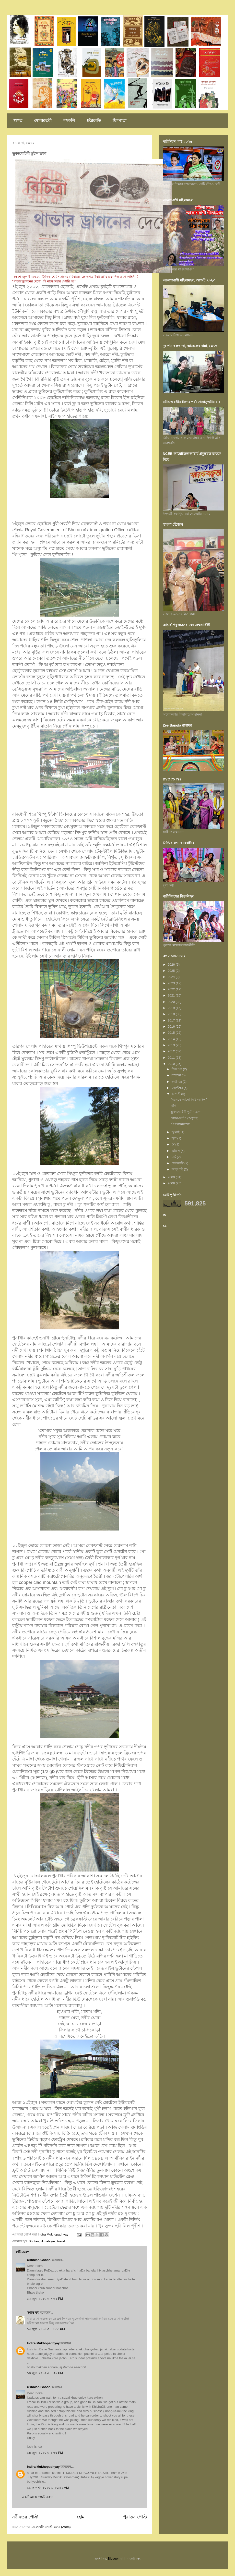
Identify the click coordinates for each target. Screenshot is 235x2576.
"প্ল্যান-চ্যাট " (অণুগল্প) (184, 1118)
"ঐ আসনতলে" (180, 1124)
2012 (172, 1051)
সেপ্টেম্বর (178, 1088)
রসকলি (69, 120)
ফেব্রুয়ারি (178, 1163)
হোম (80, 2517)
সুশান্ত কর (33, 2312)
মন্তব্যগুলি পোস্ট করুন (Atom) (51, 2527)
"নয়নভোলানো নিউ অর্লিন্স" (189, 1099)
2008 (172, 1183)
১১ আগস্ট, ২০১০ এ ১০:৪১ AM (48, 2488)
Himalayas (48, 2241)
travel (61, 2241)
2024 (172, 977)
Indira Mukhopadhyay (43, 2343)
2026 (172, 964)
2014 (172, 1039)
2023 (172, 983)
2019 (172, 1008)
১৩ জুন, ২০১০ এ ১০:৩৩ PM (46, 2329)
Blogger (113, 2558)
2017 (172, 1020)
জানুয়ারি (178, 1169)
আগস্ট (176, 1094)
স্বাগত (17, 120)
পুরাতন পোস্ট (135, 2517)
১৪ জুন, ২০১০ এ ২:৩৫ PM (45, 2452)
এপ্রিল (176, 1151)
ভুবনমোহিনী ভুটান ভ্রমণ (186, 1112)
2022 (172, 989)
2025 (172, 970)
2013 (172, 1045)
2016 (172, 1026)
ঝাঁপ (173, 1105)
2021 (172, 995)
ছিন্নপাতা (120, 120)
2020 (172, 1002)
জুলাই (176, 1132)
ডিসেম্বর (177, 1069)
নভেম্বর (177, 1075)
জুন (174, 1138)
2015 (172, 1032)
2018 (172, 1014)
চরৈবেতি (94, 120)
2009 (172, 1177)
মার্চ (174, 1157)
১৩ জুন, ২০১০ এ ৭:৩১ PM (45, 2298)
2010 (172, 1064)
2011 (172, 1057)
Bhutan (34, 2241)
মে (174, 1144)
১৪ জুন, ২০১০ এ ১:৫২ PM (45, 2373)
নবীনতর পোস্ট (25, 2517)
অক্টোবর (177, 1081)
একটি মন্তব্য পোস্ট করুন (37, 2497)
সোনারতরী (43, 120)
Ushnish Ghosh (38, 2260)
